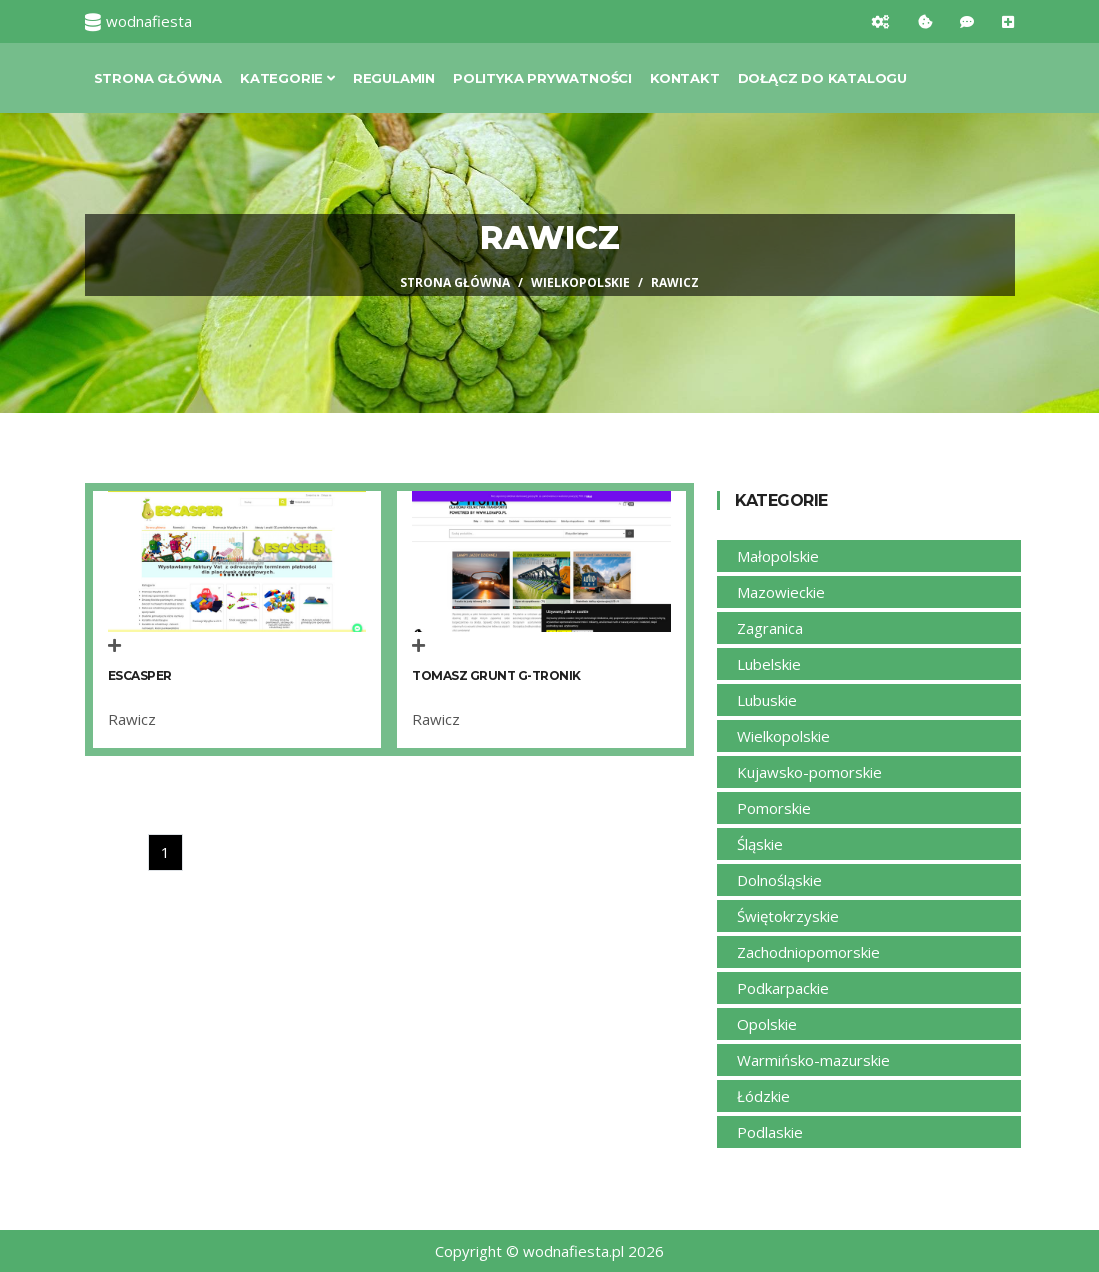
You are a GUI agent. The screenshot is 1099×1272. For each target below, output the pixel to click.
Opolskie (767, 1024)
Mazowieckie (781, 592)
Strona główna (158, 78)
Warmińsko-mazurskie (813, 1060)
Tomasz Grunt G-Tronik (496, 675)
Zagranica (770, 628)
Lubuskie (767, 700)
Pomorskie (774, 808)
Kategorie (287, 78)
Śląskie (760, 844)
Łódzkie (763, 1096)
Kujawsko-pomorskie (809, 772)
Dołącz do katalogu (822, 78)
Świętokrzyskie (788, 916)
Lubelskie (769, 664)
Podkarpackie (783, 988)
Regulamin (394, 78)
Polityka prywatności (542, 78)
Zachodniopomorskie (808, 952)
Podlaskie (770, 1132)
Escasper (140, 675)
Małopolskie (778, 556)
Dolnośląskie (779, 880)
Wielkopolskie (580, 282)
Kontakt (685, 78)
